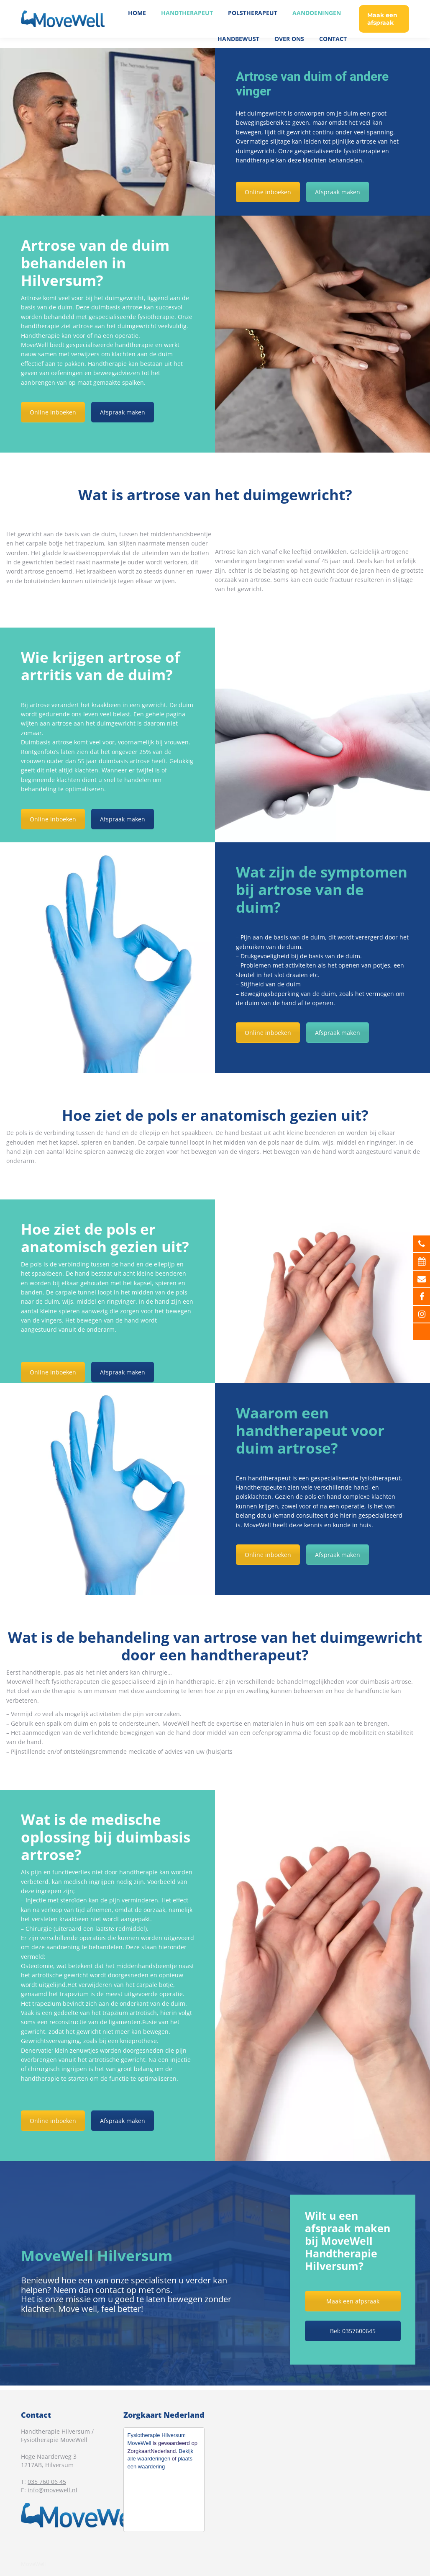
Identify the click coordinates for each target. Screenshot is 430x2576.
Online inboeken (268, 192)
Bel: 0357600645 (353, 2331)
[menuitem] (137, 23)
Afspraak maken (337, 192)
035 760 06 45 (387, 5)
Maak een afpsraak (352, 2301)
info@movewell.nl (52, 2490)
